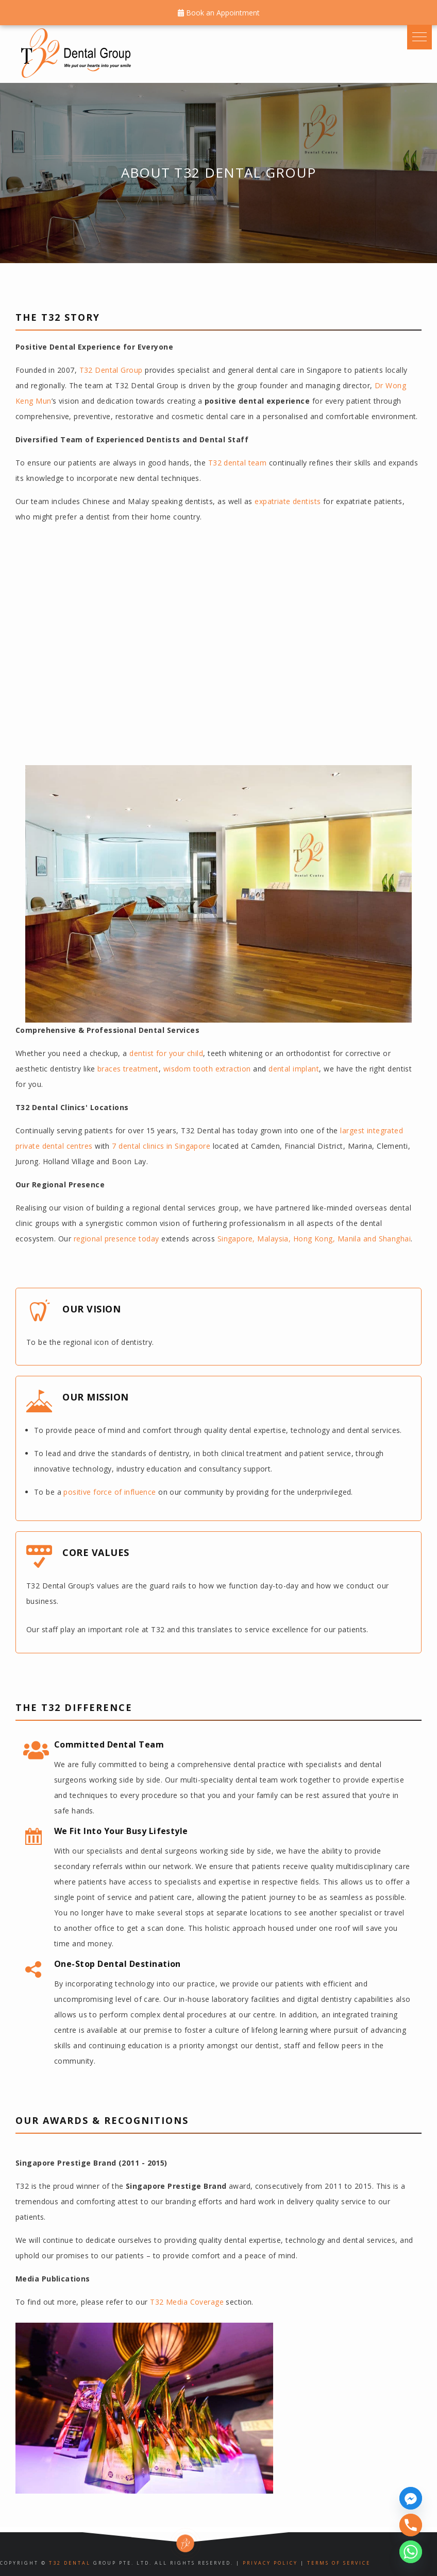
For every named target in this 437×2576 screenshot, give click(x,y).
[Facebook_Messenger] (410, 2498)
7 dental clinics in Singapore (161, 1146)
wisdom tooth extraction (207, 1069)
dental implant (293, 1069)
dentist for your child (166, 1053)
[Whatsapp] (410, 2551)
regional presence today (116, 1238)
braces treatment (128, 1069)
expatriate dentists (288, 501)
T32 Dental (70, 2563)
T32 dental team (237, 463)
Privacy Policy (270, 2563)
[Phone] (410, 2525)
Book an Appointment (219, 13)
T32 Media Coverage (187, 2302)
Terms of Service (339, 2563)
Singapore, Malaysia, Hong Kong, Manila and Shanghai (314, 1238)
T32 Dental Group (111, 370)
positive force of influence (109, 1492)
